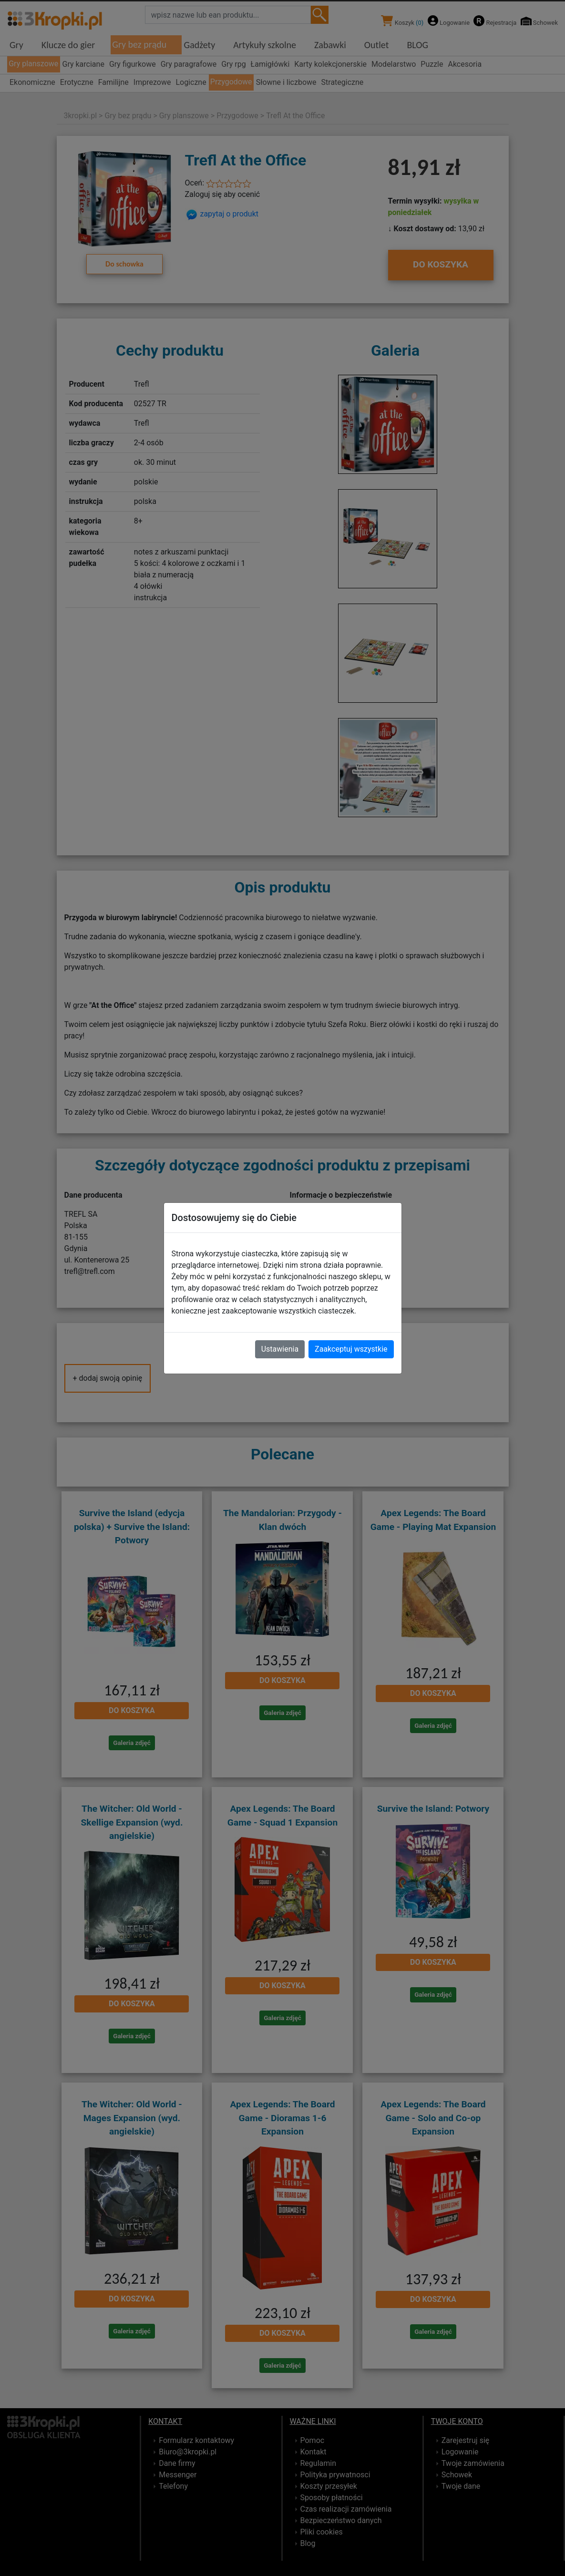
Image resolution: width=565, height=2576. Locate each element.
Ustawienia (279, 1349)
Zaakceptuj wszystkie (351, 1349)
